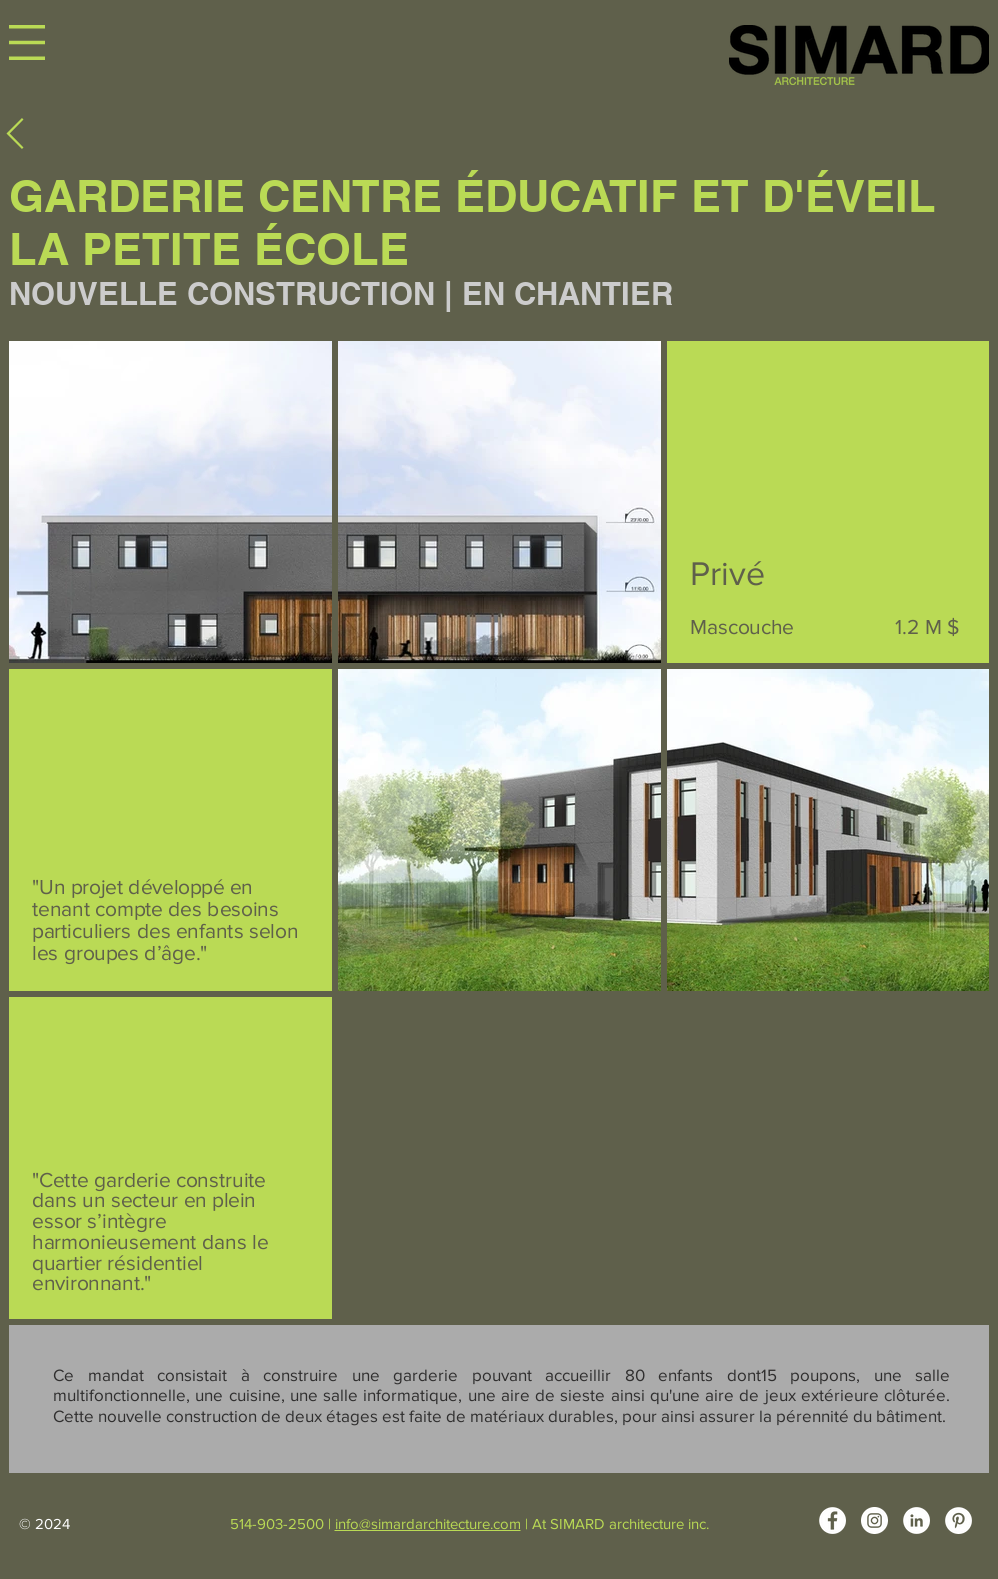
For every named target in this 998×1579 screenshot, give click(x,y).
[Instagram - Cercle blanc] (874, 1520)
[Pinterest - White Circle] (958, 1520)
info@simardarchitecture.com (428, 1523)
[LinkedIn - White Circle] (916, 1520)
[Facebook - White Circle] (832, 1520)
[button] (27, 42)
